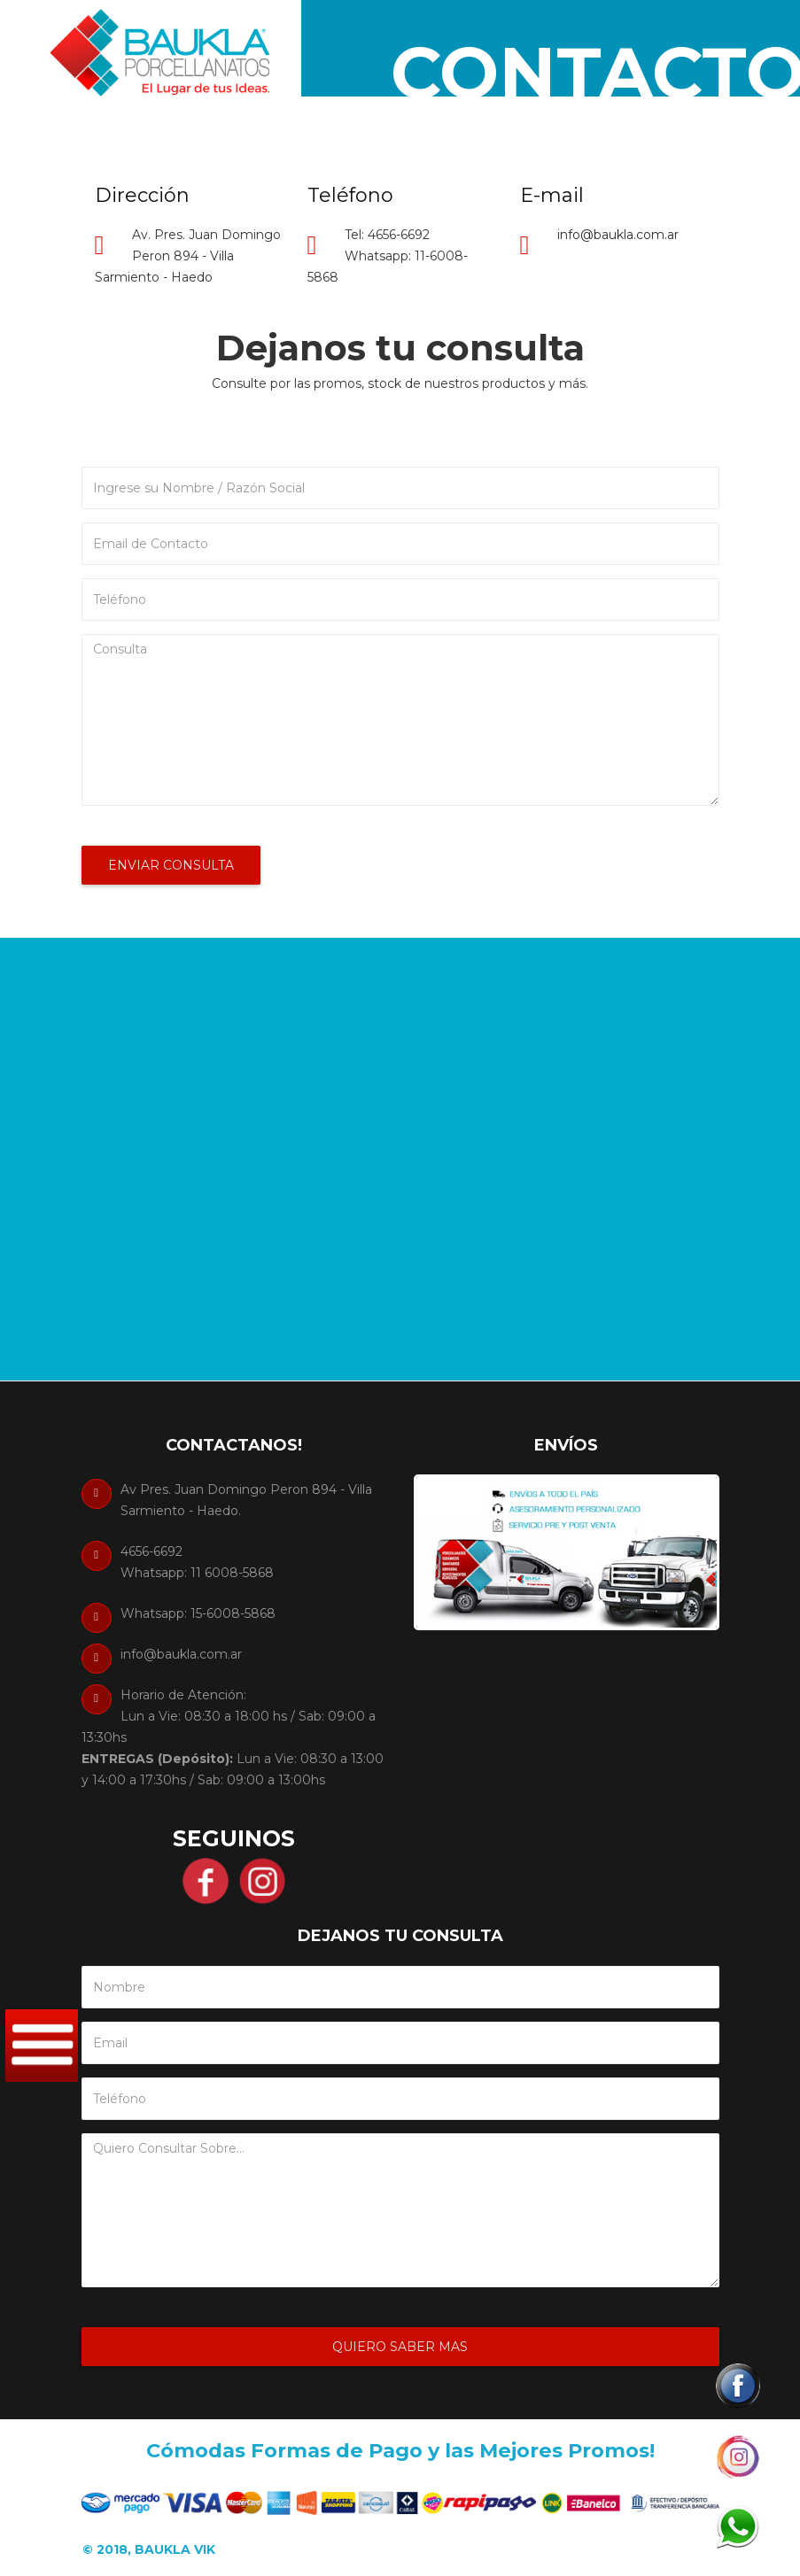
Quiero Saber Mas (400, 2347)
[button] (735, 2385)
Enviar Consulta (171, 865)
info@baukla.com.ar (618, 235)
